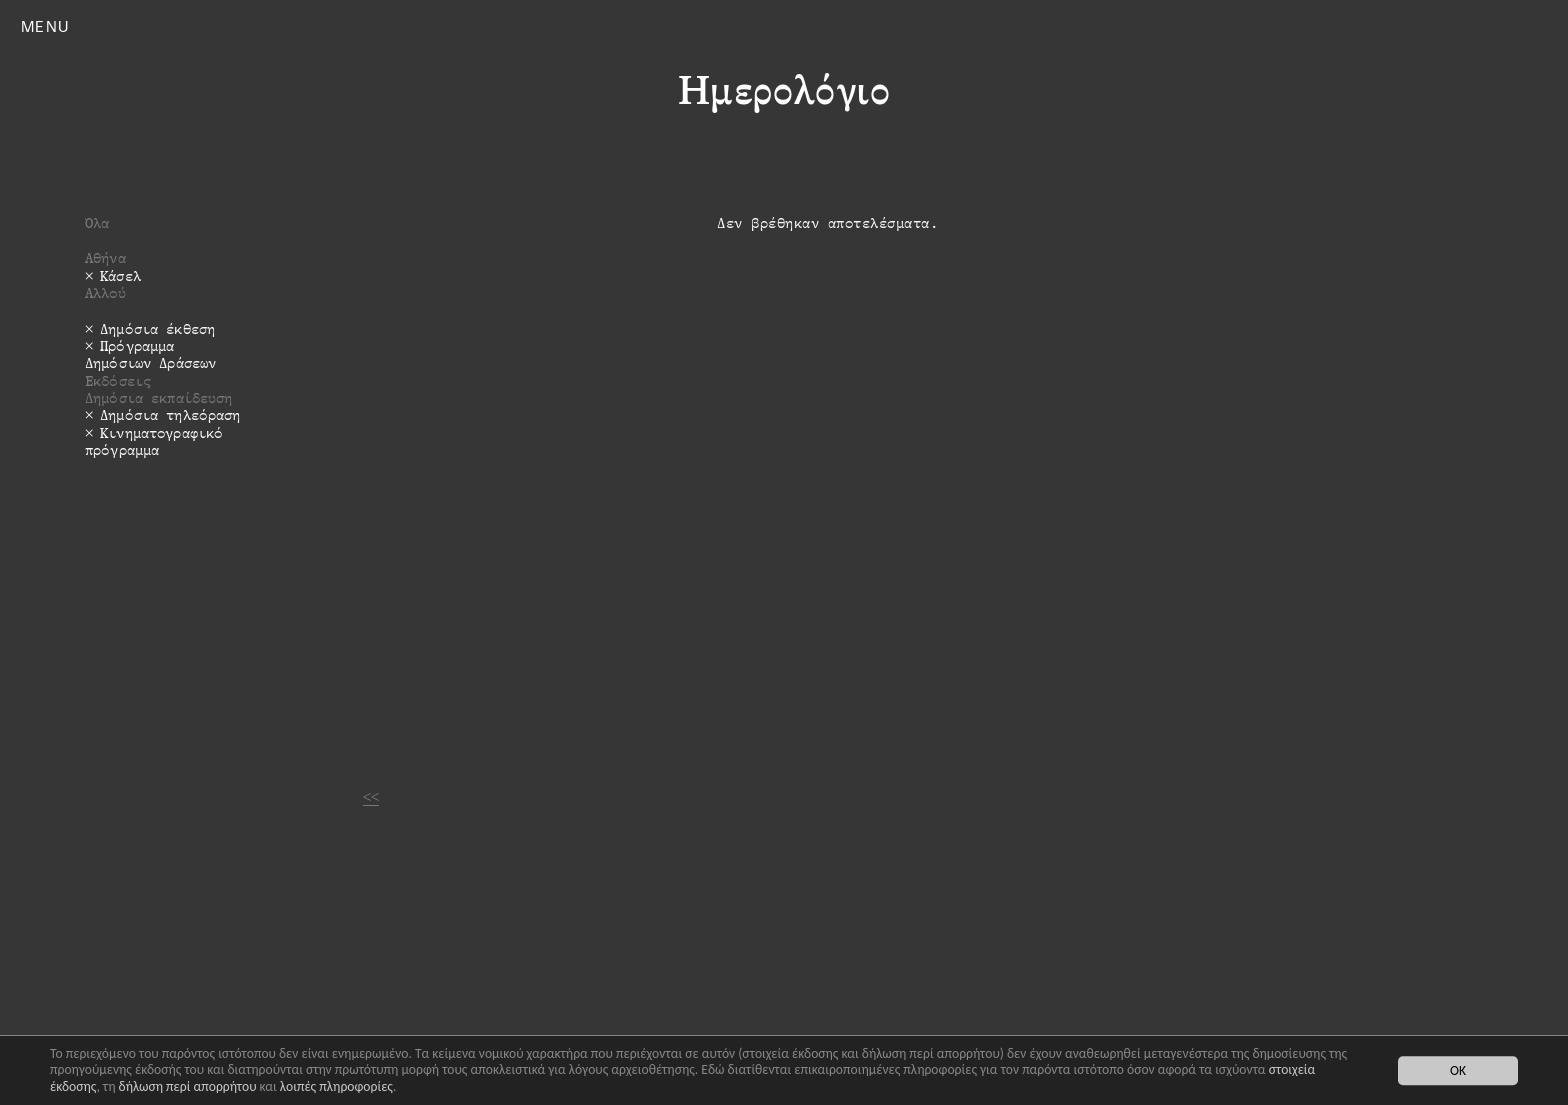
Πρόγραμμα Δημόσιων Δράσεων (150, 354)
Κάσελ (120, 275)
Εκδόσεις (118, 380)
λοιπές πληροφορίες (336, 1086)
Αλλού (105, 292)
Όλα (97, 222)
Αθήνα (105, 257)
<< (371, 796)
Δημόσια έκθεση (157, 328)
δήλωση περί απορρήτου (188, 1086)
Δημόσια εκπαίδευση (159, 397)
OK (1458, 1070)
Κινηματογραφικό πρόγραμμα (154, 441)
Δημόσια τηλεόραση (170, 414)
